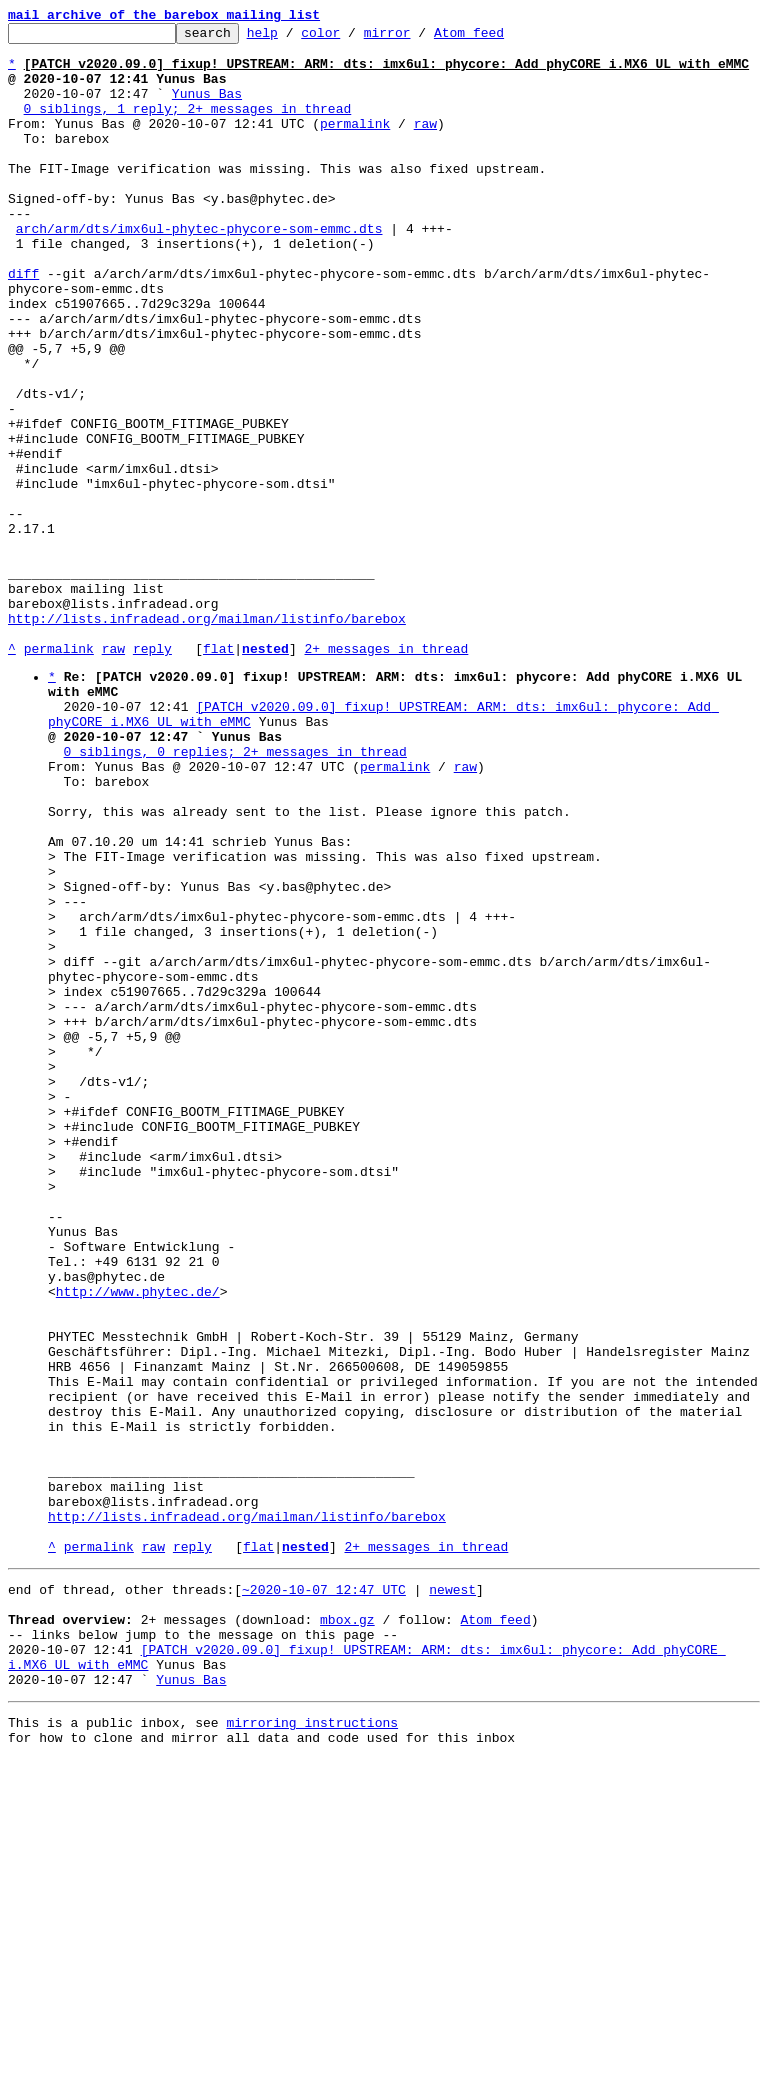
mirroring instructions (312, 2049)
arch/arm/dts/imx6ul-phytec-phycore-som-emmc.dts (199, 270)
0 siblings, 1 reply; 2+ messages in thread (188, 126)
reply (152, 774)
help (293, 38)
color (351, 38)
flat (218, 774)
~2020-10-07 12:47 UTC (324, 1895)
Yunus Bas (207, 108)
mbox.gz (347, 1931)
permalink (355, 144)
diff (23, 324)
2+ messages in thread (386, 774)
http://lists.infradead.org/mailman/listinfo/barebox (207, 738)
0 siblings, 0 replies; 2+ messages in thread (235, 895)
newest (452, 1895)
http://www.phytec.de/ (138, 1543)
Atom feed (500, 38)
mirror (418, 38)
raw (425, 144)
